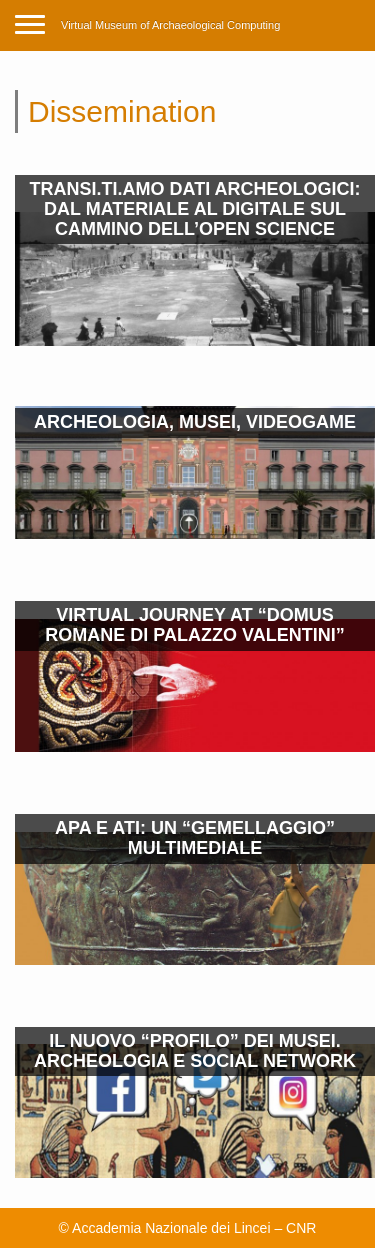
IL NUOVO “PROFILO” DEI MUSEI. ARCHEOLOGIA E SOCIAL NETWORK (195, 1051)
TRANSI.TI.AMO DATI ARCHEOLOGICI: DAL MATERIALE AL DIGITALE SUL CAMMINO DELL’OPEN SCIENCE (195, 209)
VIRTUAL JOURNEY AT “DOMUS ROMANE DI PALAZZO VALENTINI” (194, 625)
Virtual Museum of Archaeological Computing (170, 25)
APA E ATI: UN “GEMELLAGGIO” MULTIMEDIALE (195, 838)
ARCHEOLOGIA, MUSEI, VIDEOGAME (195, 422)
